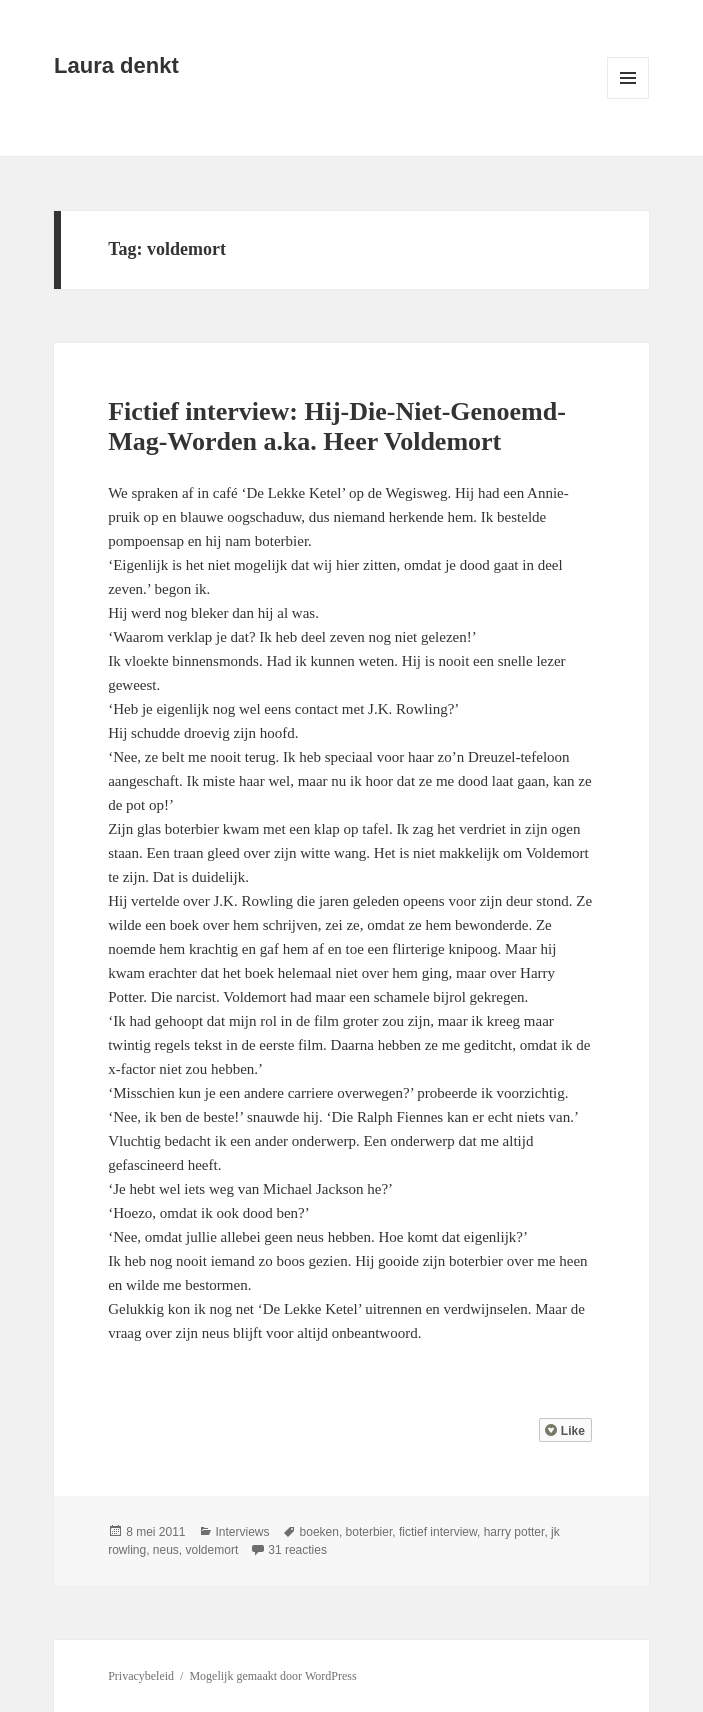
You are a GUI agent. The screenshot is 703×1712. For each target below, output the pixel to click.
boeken (319, 1532)
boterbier (369, 1532)
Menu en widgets (628, 98)
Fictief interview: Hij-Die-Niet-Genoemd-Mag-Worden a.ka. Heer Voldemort (337, 426)
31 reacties (297, 1550)
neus (166, 1550)
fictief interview (438, 1532)
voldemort (212, 1550)
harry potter (514, 1532)
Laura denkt (116, 65)
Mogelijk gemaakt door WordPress (272, 1676)
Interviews (243, 1532)
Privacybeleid (141, 1676)
